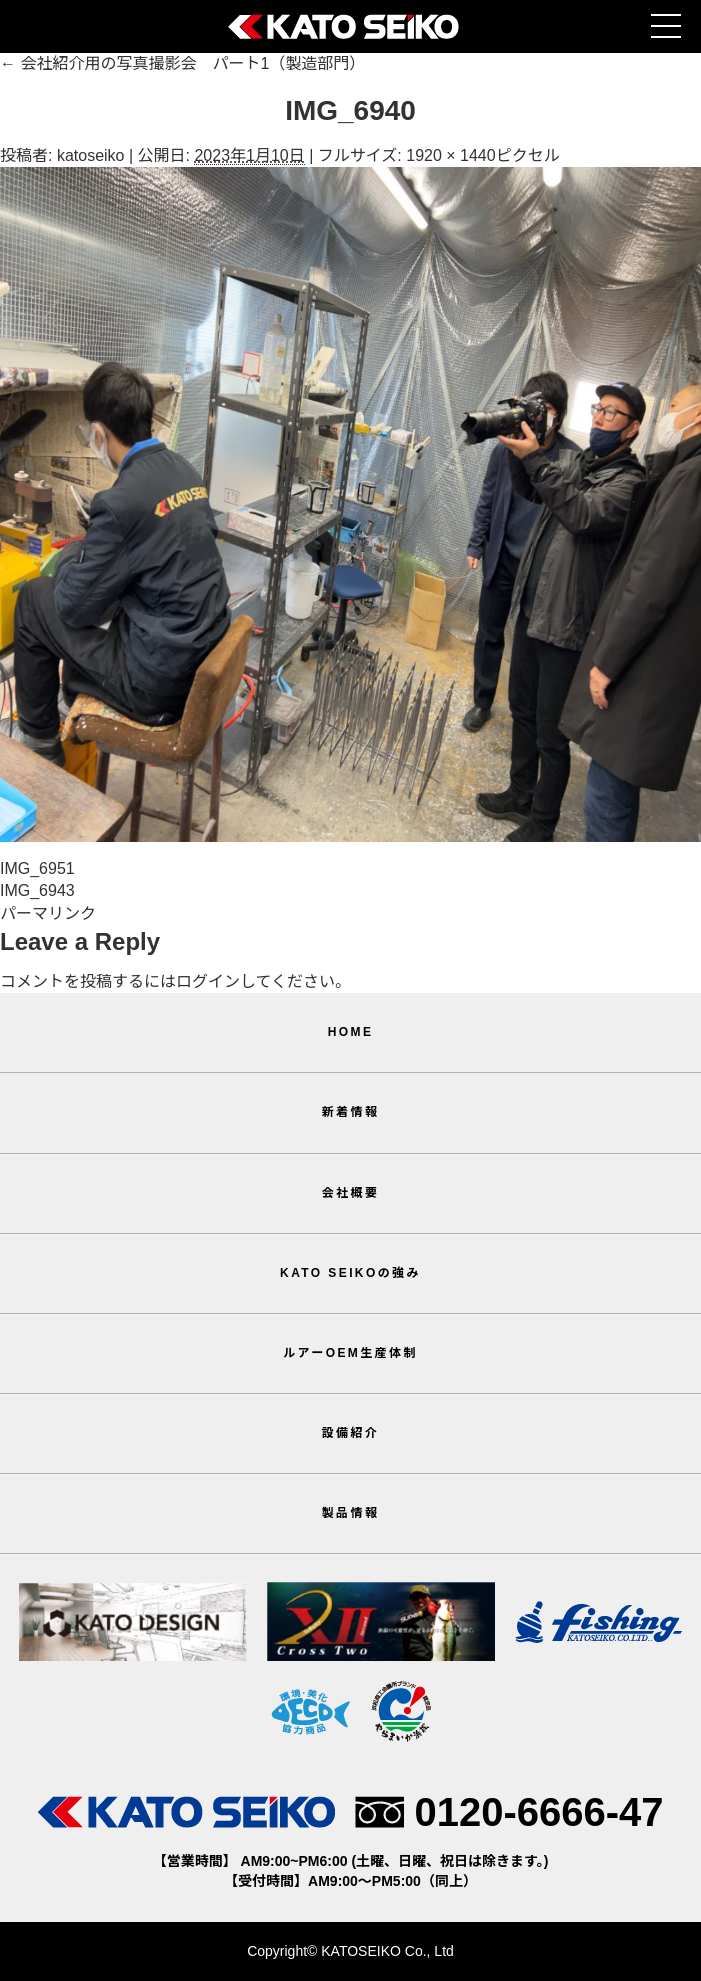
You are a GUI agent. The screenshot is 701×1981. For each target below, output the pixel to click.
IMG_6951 (37, 868)
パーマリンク (48, 913)
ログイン (208, 981)
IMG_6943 (37, 890)
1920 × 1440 (450, 155)
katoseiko (91, 155)
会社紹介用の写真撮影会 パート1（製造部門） (182, 63)
